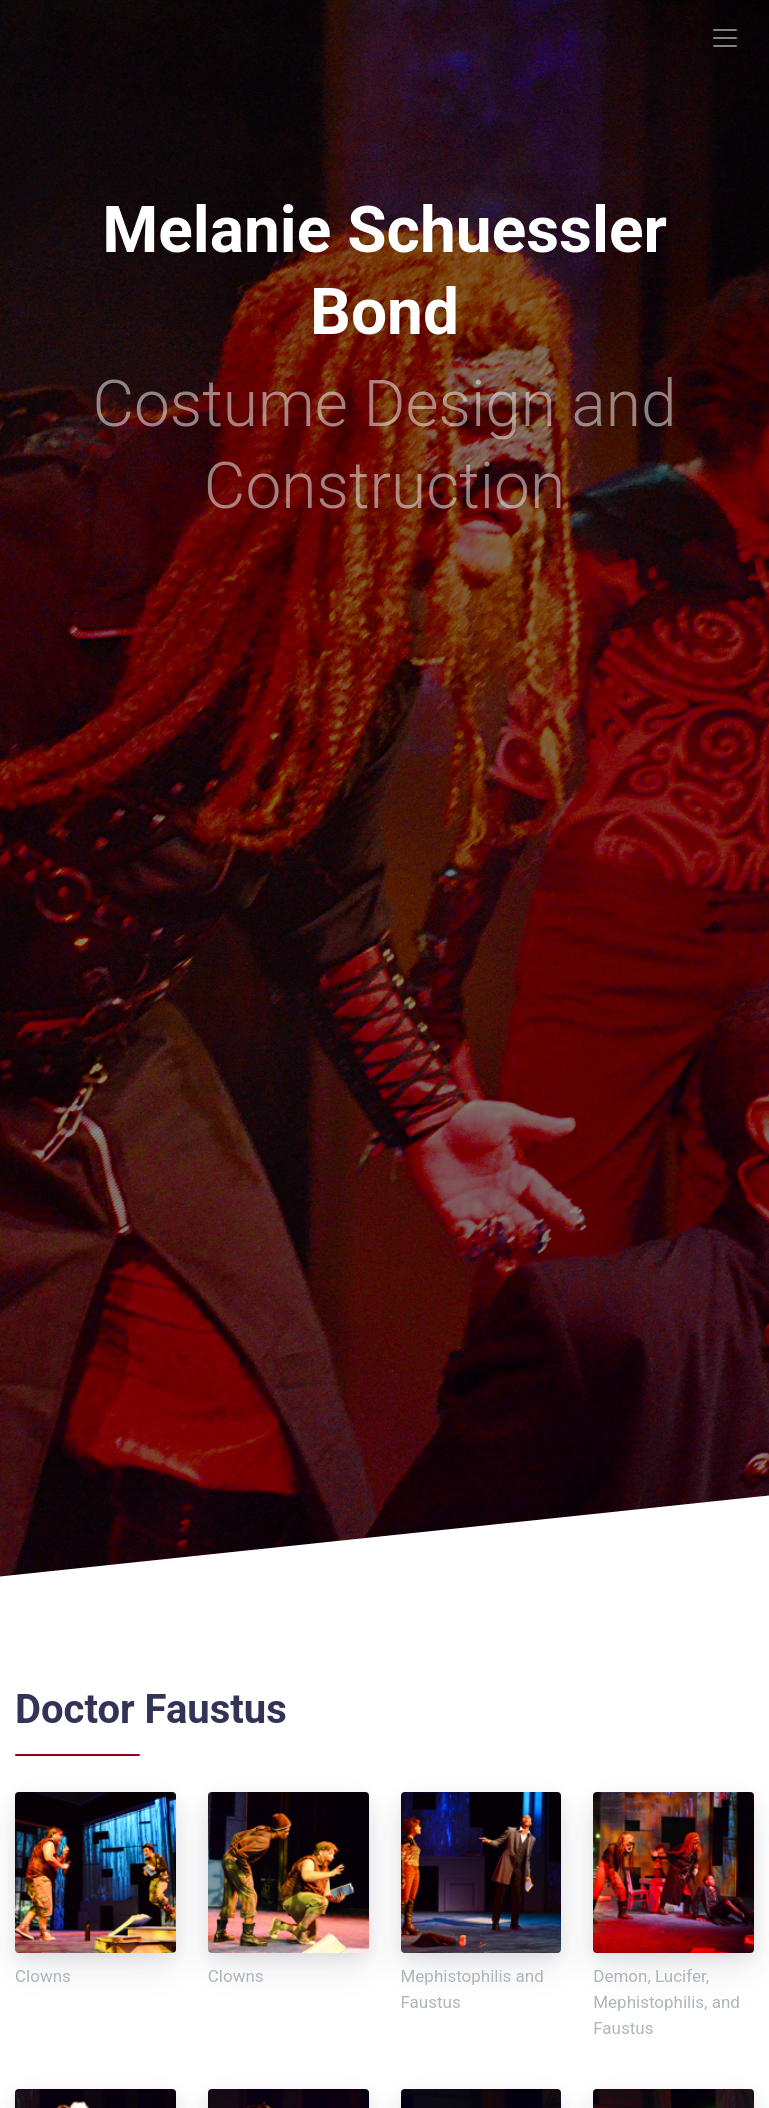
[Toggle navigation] (725, 38)
